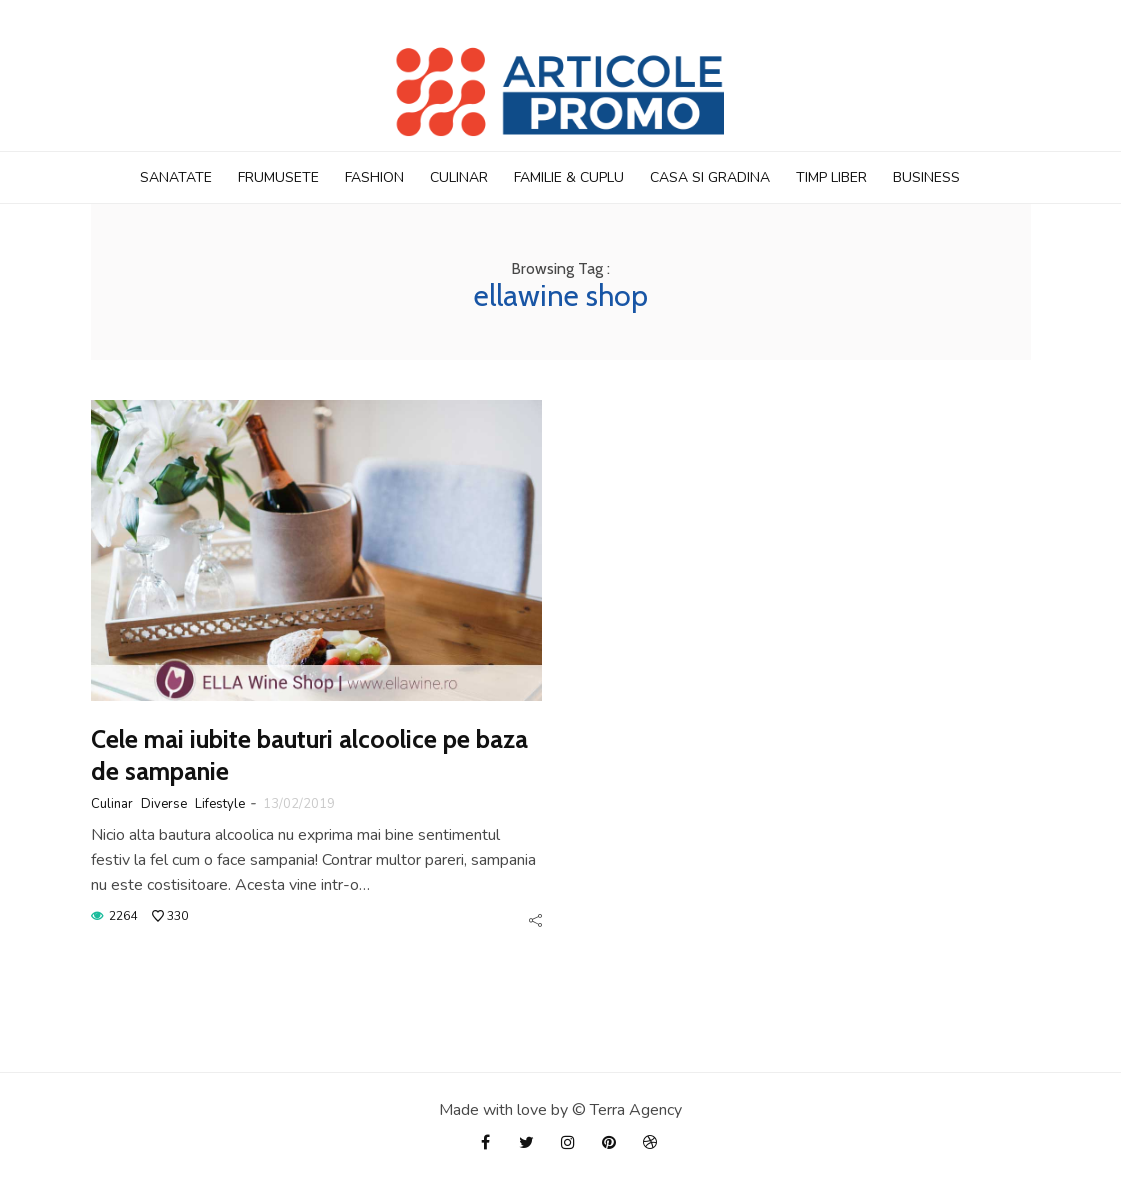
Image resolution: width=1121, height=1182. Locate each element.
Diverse (164, 804)
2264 (123, 916)
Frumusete (278, 177)
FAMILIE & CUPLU (569, 177)
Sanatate (176, 177)
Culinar (459, 177)
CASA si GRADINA (710, 177)
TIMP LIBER (831, 177)
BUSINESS (926, 177)
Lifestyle (220, 804)
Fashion (374, 177)
